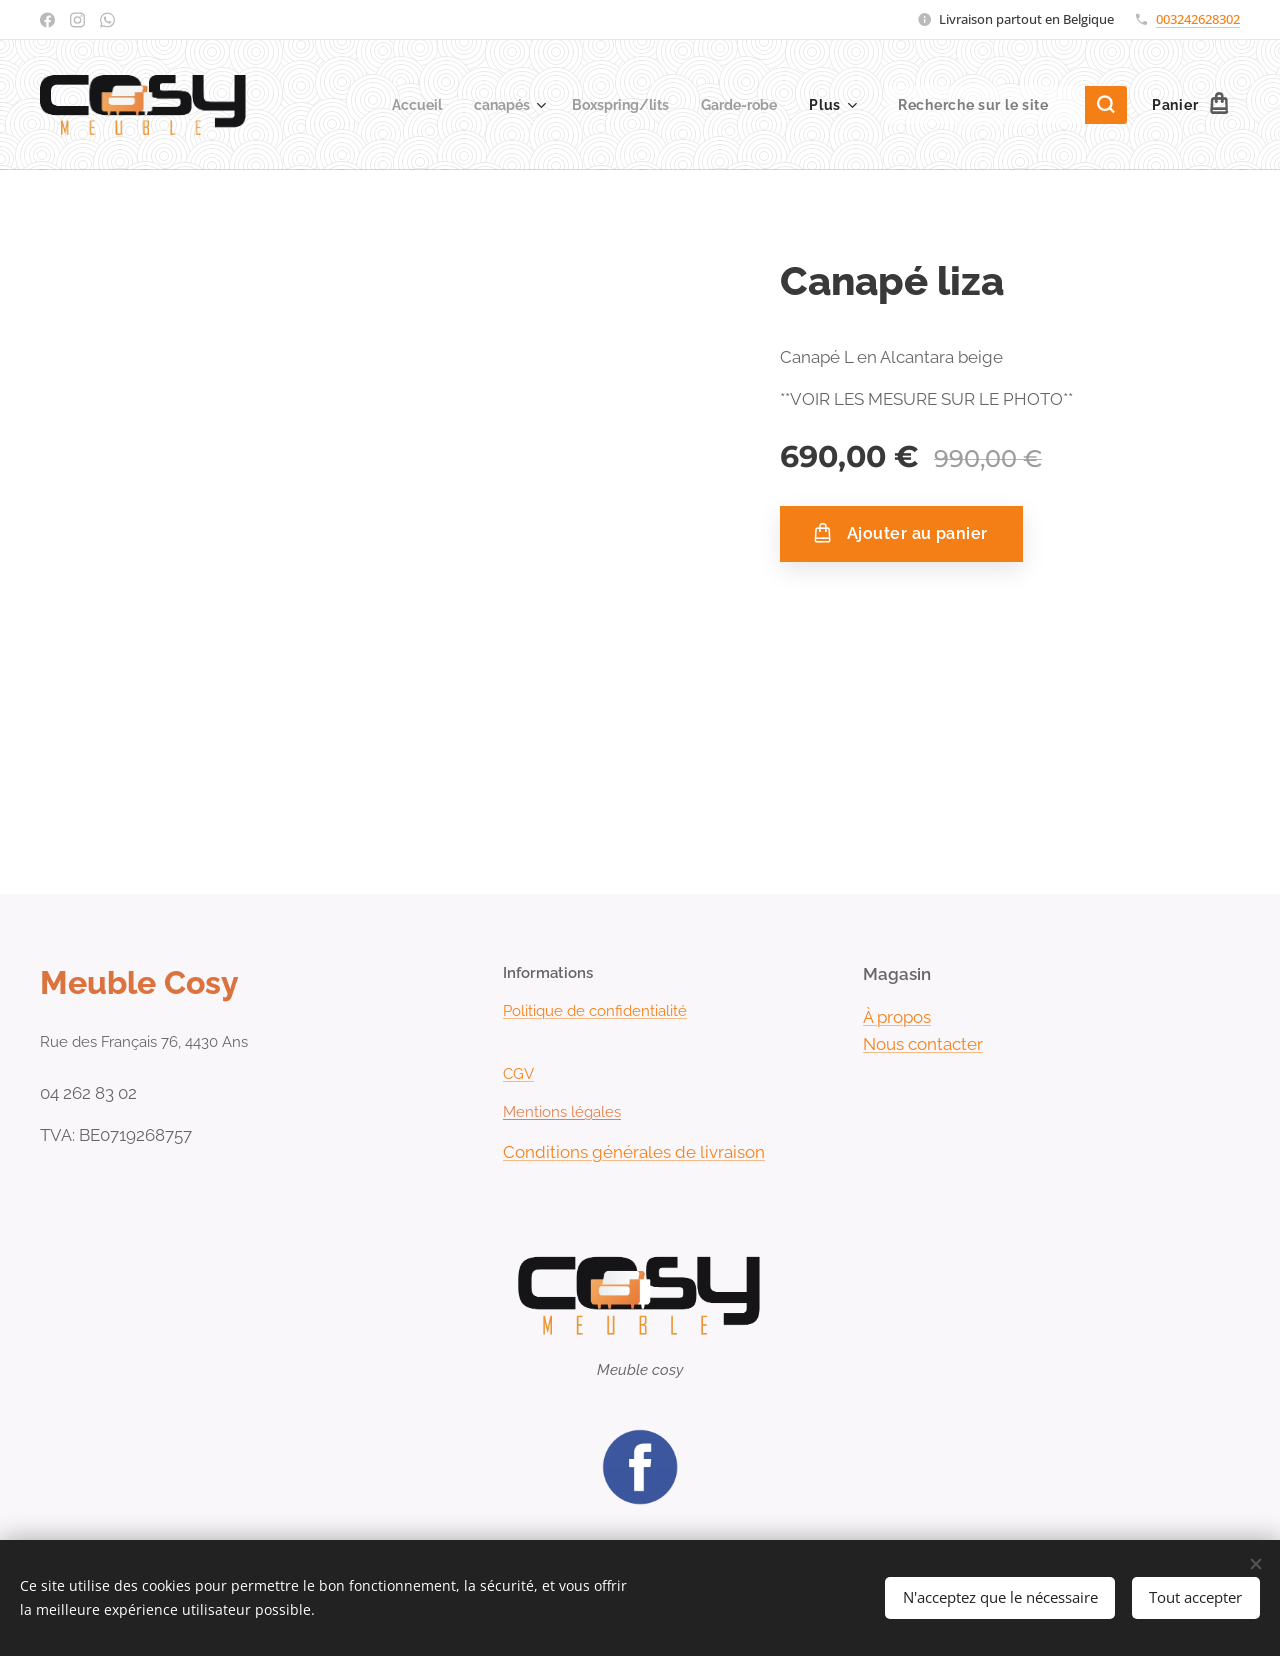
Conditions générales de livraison (634, 1152)
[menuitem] (399, 105)
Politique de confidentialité (595, 1011)
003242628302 (1198, 19)
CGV (518, 1074)
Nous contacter (923, 1044)
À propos (897, 1017)
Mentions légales (562, 1112)
